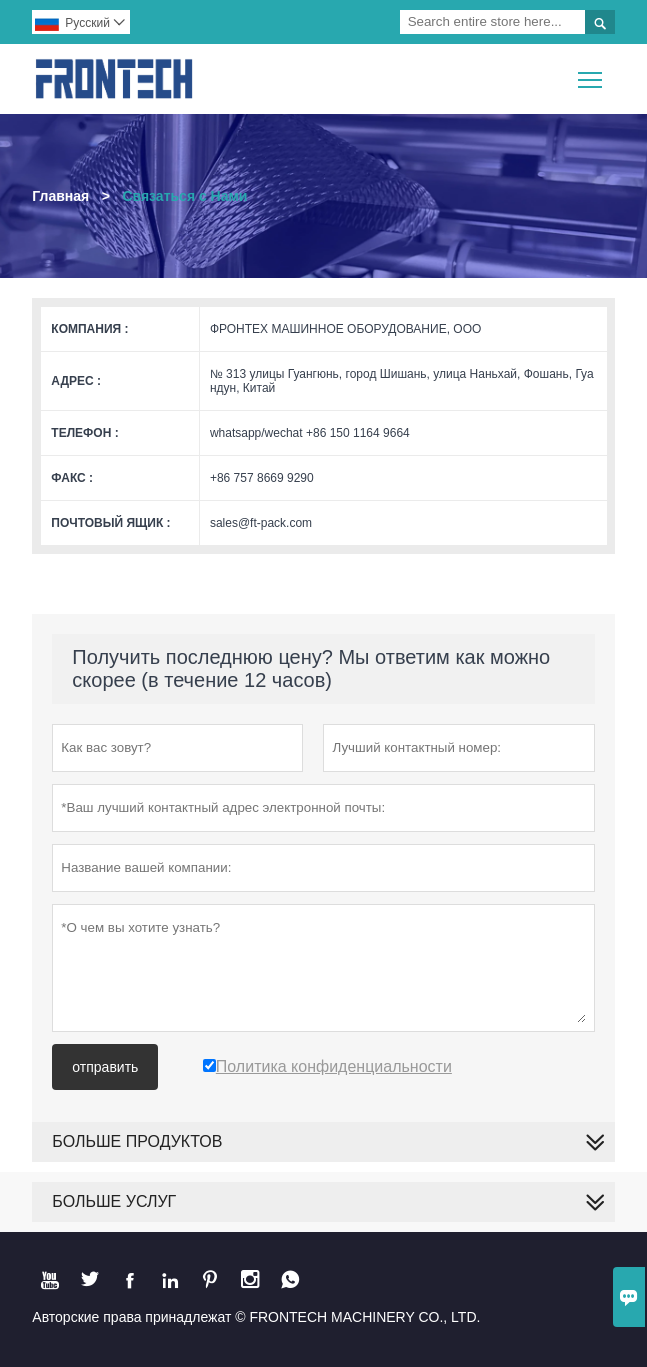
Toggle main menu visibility (591, 72)
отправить (105, 1067)
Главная (60, 196)
